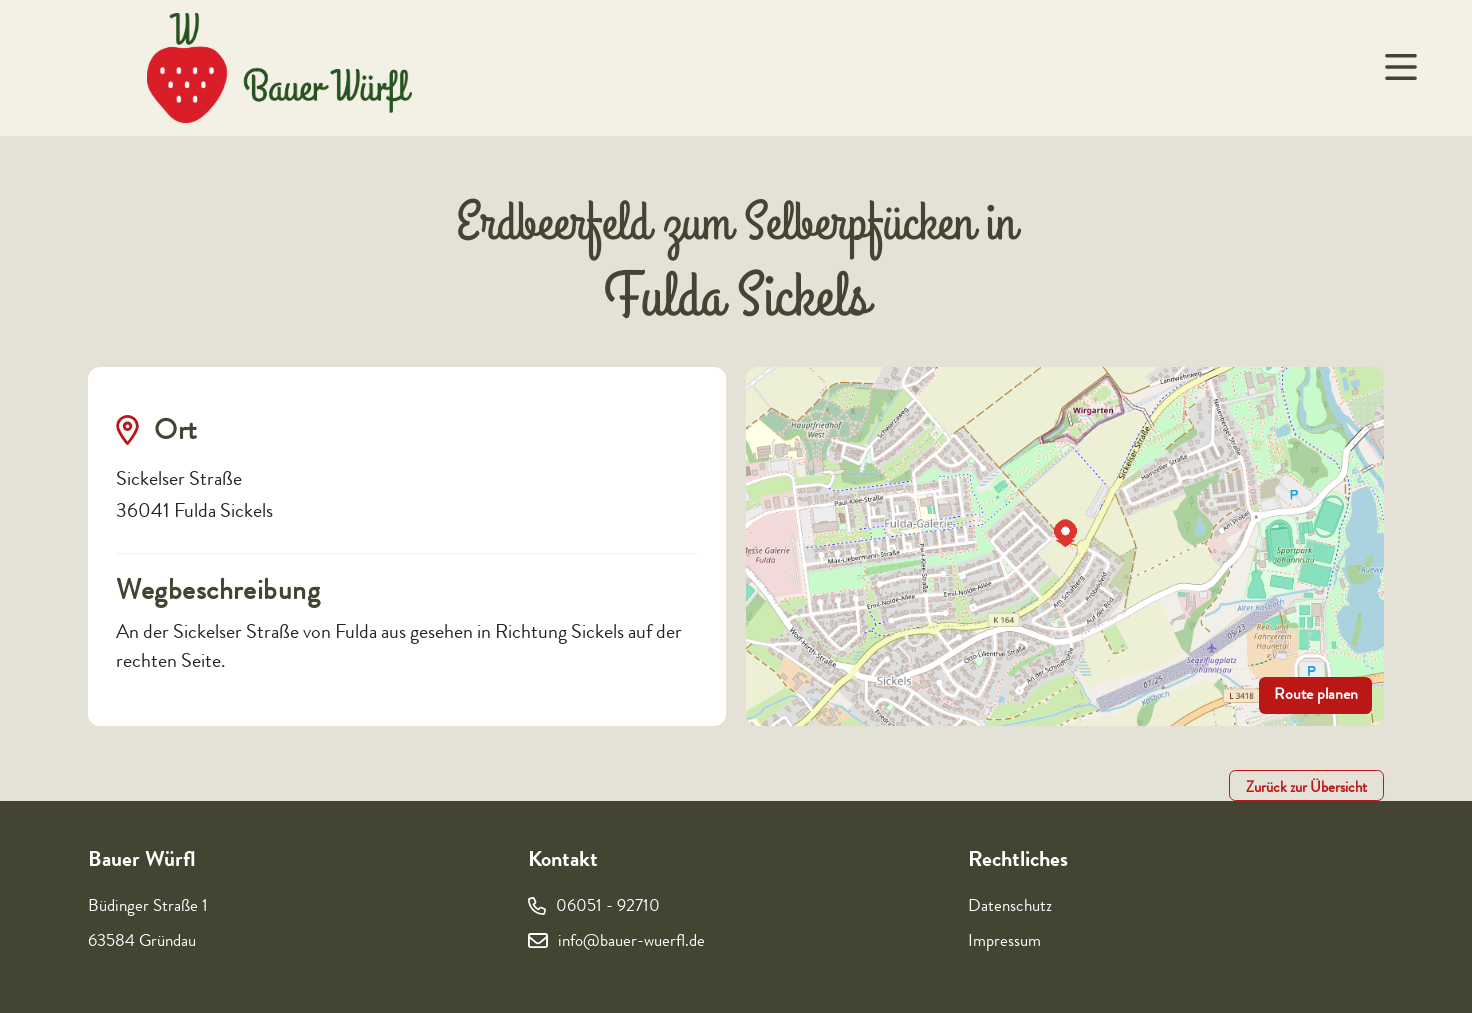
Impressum (1004, 942)
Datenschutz (1010, 907)
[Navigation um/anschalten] (1400, 68)
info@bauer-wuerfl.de (631, 942)
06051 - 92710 (608, 907)
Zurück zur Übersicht (1306, 789)
